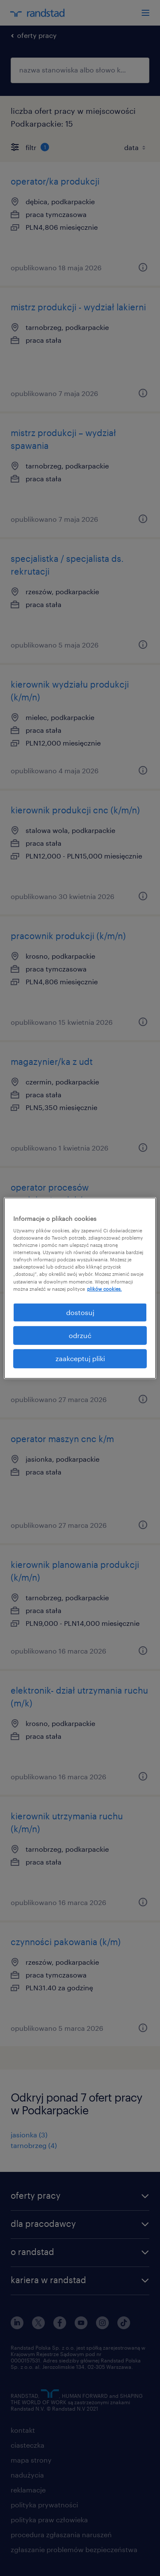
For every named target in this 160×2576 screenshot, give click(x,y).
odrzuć (80, 1335)
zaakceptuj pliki (80, 1358)
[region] (80, 1288)
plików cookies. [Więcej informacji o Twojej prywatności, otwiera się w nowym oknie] (104, 1288)
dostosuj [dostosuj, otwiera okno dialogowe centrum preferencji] (80, 1312)
